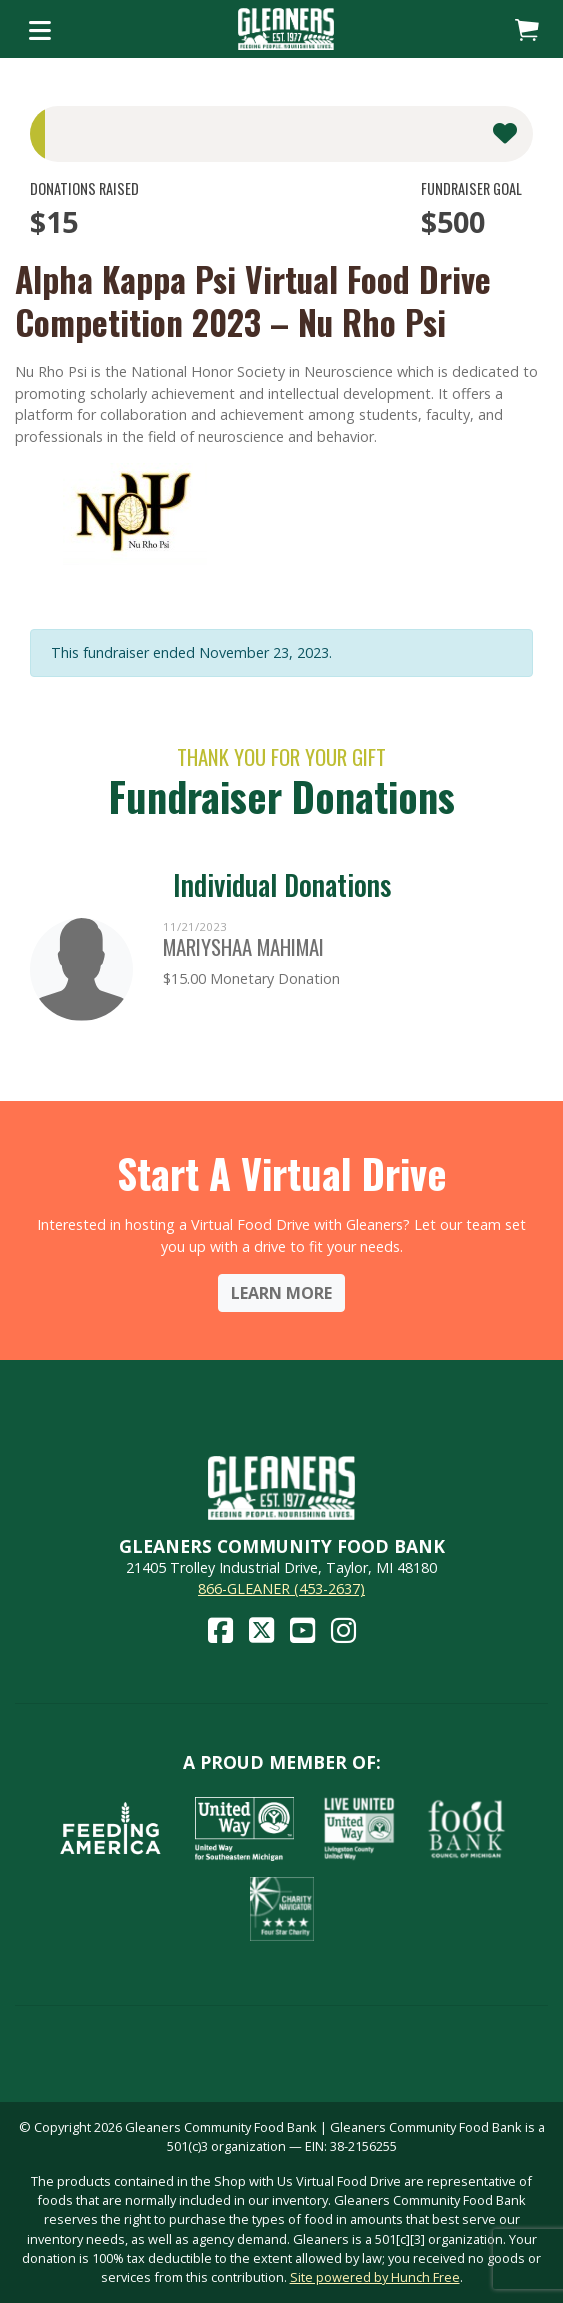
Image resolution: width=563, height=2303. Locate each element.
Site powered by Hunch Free (375, 2277)
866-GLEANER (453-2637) (281, 1588)
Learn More (281, 1293)
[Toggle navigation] (40, 29)
